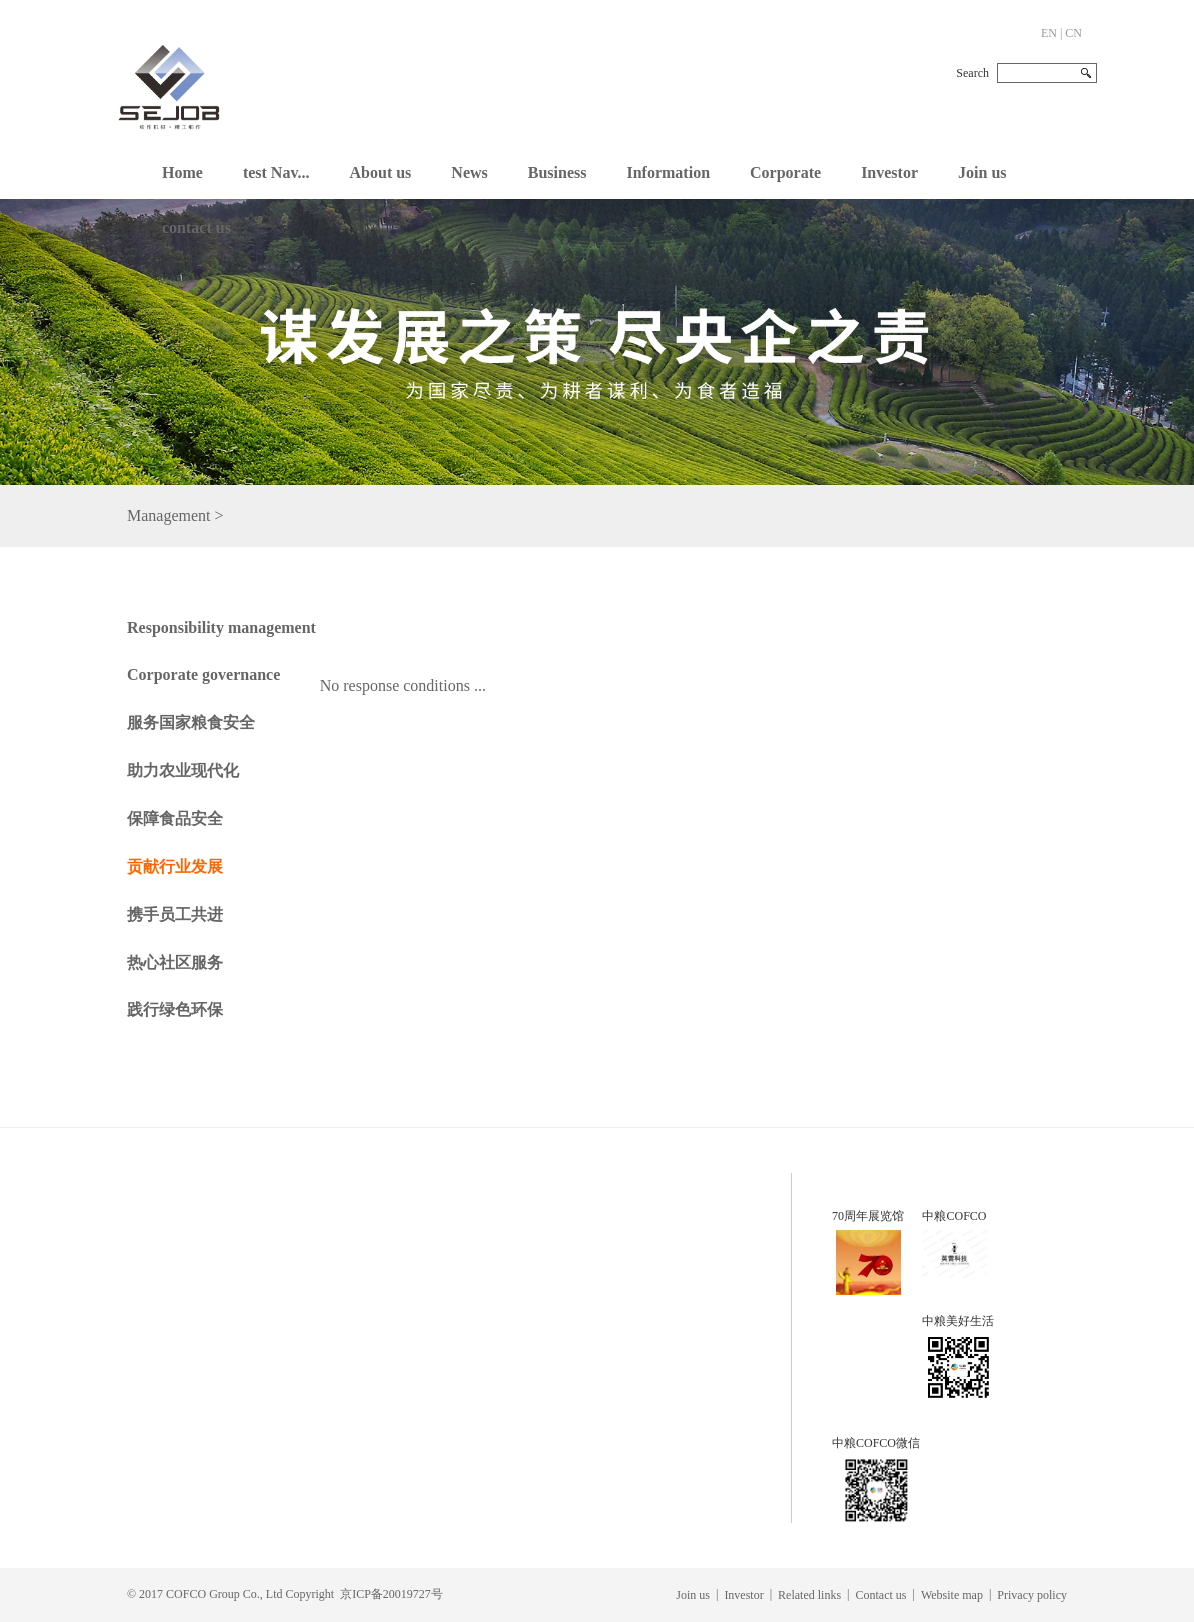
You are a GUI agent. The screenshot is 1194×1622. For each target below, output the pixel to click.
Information (668, 172)
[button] (381, 168)
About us (381, 172)
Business (557, 172)
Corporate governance (203, 674)
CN (1073, 33)
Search (972, 73)
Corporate (785, 172)
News (469, 172)
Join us (982, 172)
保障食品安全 (175, 818)
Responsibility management (221, 627)
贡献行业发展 (175, 866)
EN (1049, 33)
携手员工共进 (175, 914)
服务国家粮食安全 (191, 722)
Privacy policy (1032, 1595)
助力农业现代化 (183, 770)
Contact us (881, 1595)
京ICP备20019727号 (391, 1594)
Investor (889, 172)
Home (182, 172)
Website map (952, 1595)
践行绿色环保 (175, 1009)
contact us (196, 227)
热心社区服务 (175, 962)
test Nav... (276, 172)
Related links (809, 1595)
